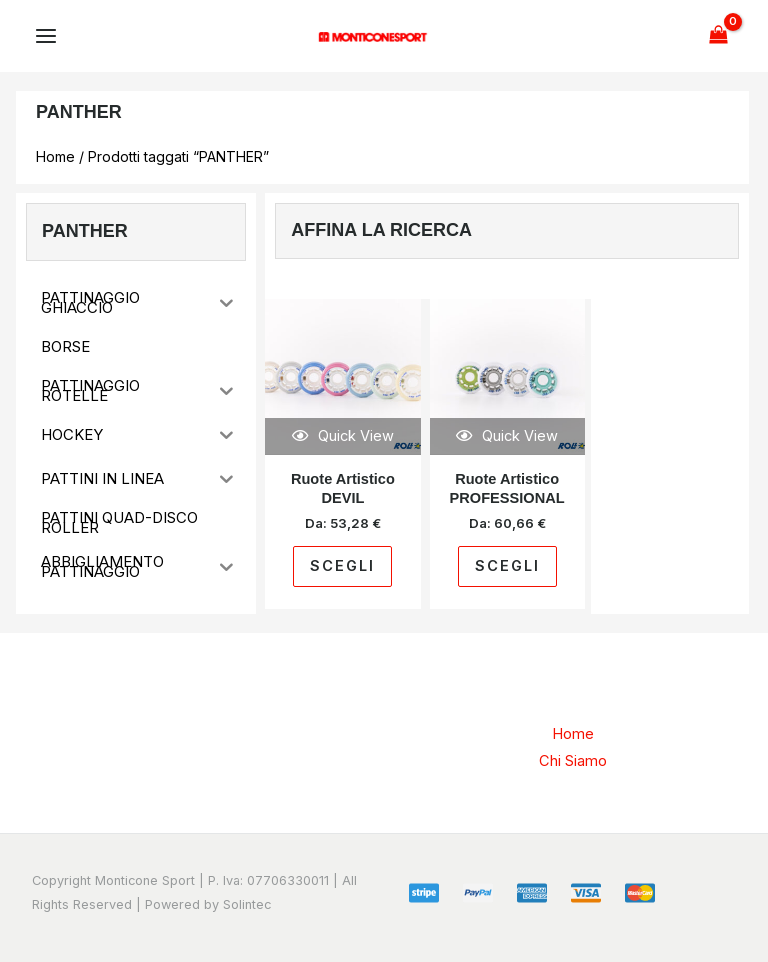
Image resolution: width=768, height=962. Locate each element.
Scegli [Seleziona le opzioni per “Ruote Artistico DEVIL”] (342, 566)
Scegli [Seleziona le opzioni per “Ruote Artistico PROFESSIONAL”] (507, 566)
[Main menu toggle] (46, 36)
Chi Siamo (573, 761)
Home (55, 156)
